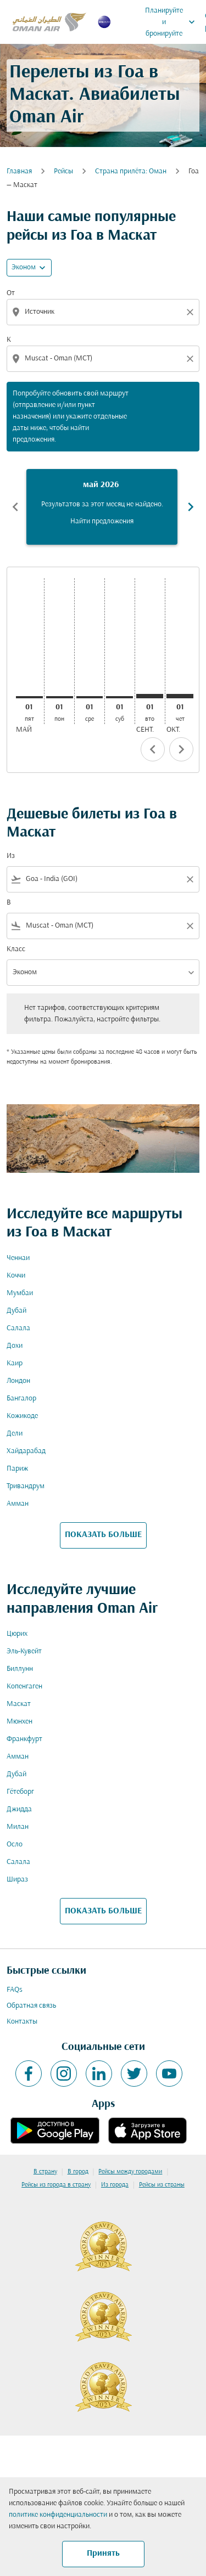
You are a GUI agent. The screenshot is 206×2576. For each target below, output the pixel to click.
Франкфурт (24, 1739)
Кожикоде (22, 1416)
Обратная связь (31, 2006)
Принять (103, 2553)
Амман (18, 1504)
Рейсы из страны (162, 2185)
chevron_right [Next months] (190, 507)
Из (11, 856)
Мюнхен (19, 1722)
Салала (18, 1328)
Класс (16, 949)
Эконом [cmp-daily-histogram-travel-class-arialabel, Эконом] (24, 267)
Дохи (15, 1346)
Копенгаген (24, 1686)
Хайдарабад (26, 1451)
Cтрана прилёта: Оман (130, 171)
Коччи (16, 1276)
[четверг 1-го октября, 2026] (179, 696)
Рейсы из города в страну (56, 2185)
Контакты (22, 2022)
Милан (18, 1827)
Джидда (19, 1809)
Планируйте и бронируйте (173, 22)
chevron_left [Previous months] (15, 507)
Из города (115, 2185)
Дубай (16, 1311)
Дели (15, 1434)
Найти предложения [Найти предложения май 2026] (101, 521)
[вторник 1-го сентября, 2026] (149, 696)
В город (78, 2171)
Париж (17, 1469)
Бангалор (21, 1398)
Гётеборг (20, 1792)
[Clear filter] (189, 879)
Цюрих (17, 1634)
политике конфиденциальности (58, 2515)
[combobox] (104, 312)
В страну (45, 2171)
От (11, 293)
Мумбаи (20, 1293)
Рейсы (63, 171)
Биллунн (20, 1669)
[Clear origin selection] (192, 312)
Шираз (17, 1879)
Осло (15, 1844)
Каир (15, 1363)
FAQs (15, 1990)
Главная (19, 171)
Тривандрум (25, 1486)
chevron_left (153, 749)
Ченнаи (18, 1258)
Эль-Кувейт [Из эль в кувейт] (24, 1651)
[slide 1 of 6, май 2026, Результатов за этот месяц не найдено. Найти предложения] (101, 507)
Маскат (19, 1704)
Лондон (18, 1381)
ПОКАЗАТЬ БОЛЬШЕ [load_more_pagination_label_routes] (103, 1534)
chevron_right (181, 749)
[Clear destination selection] (192, 358)
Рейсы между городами (130, 2171)
